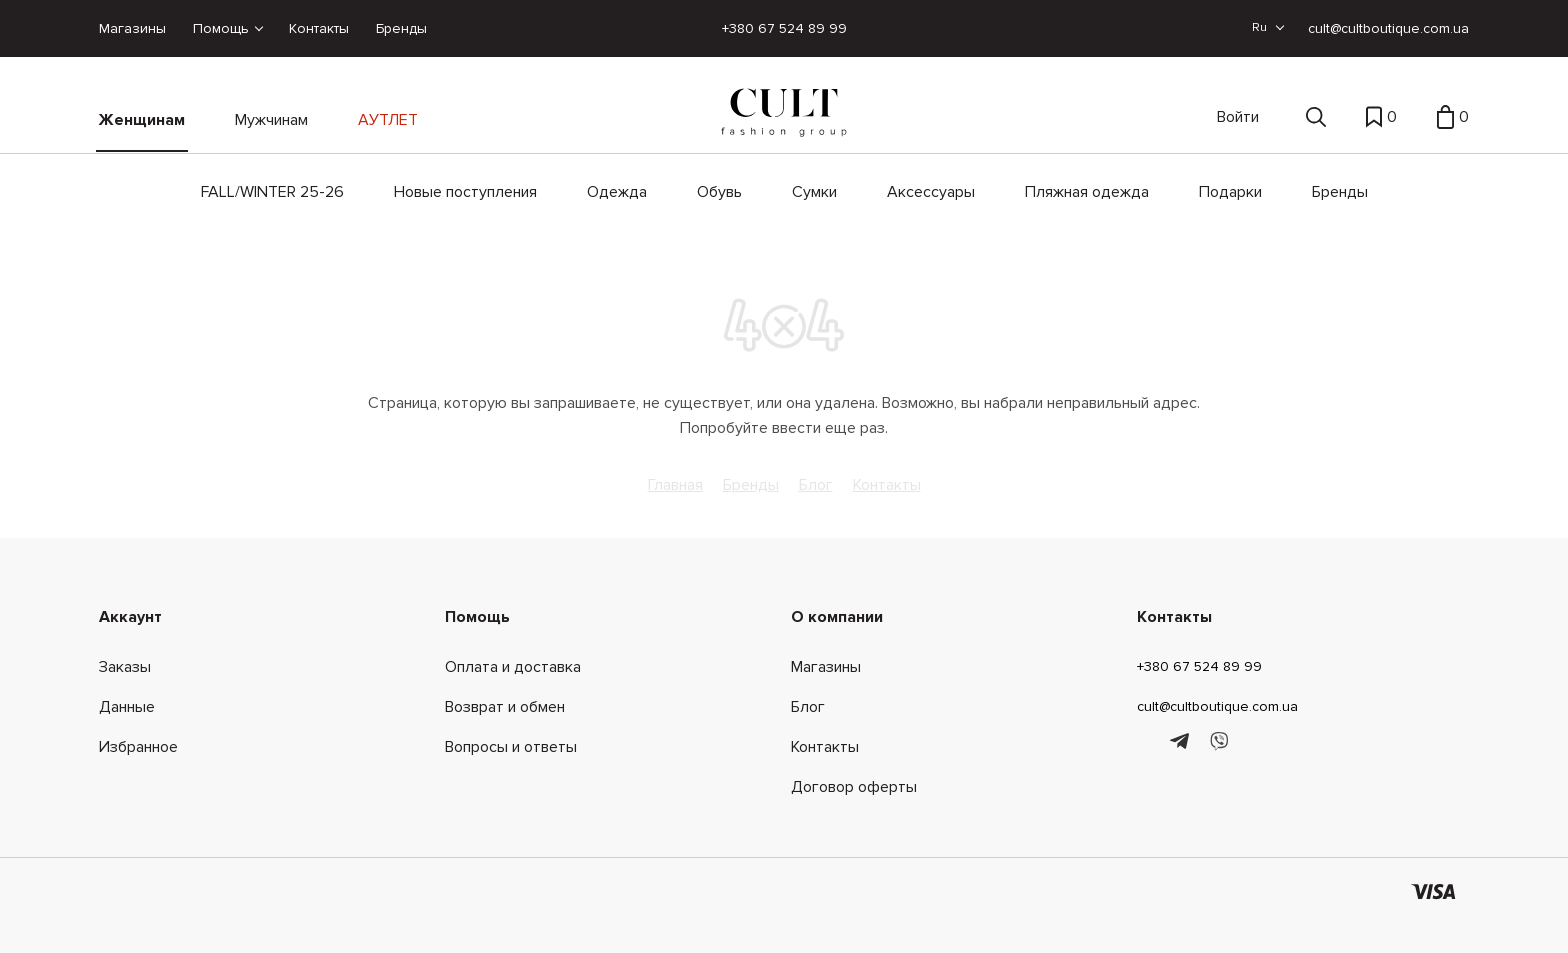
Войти (1238, 117)
